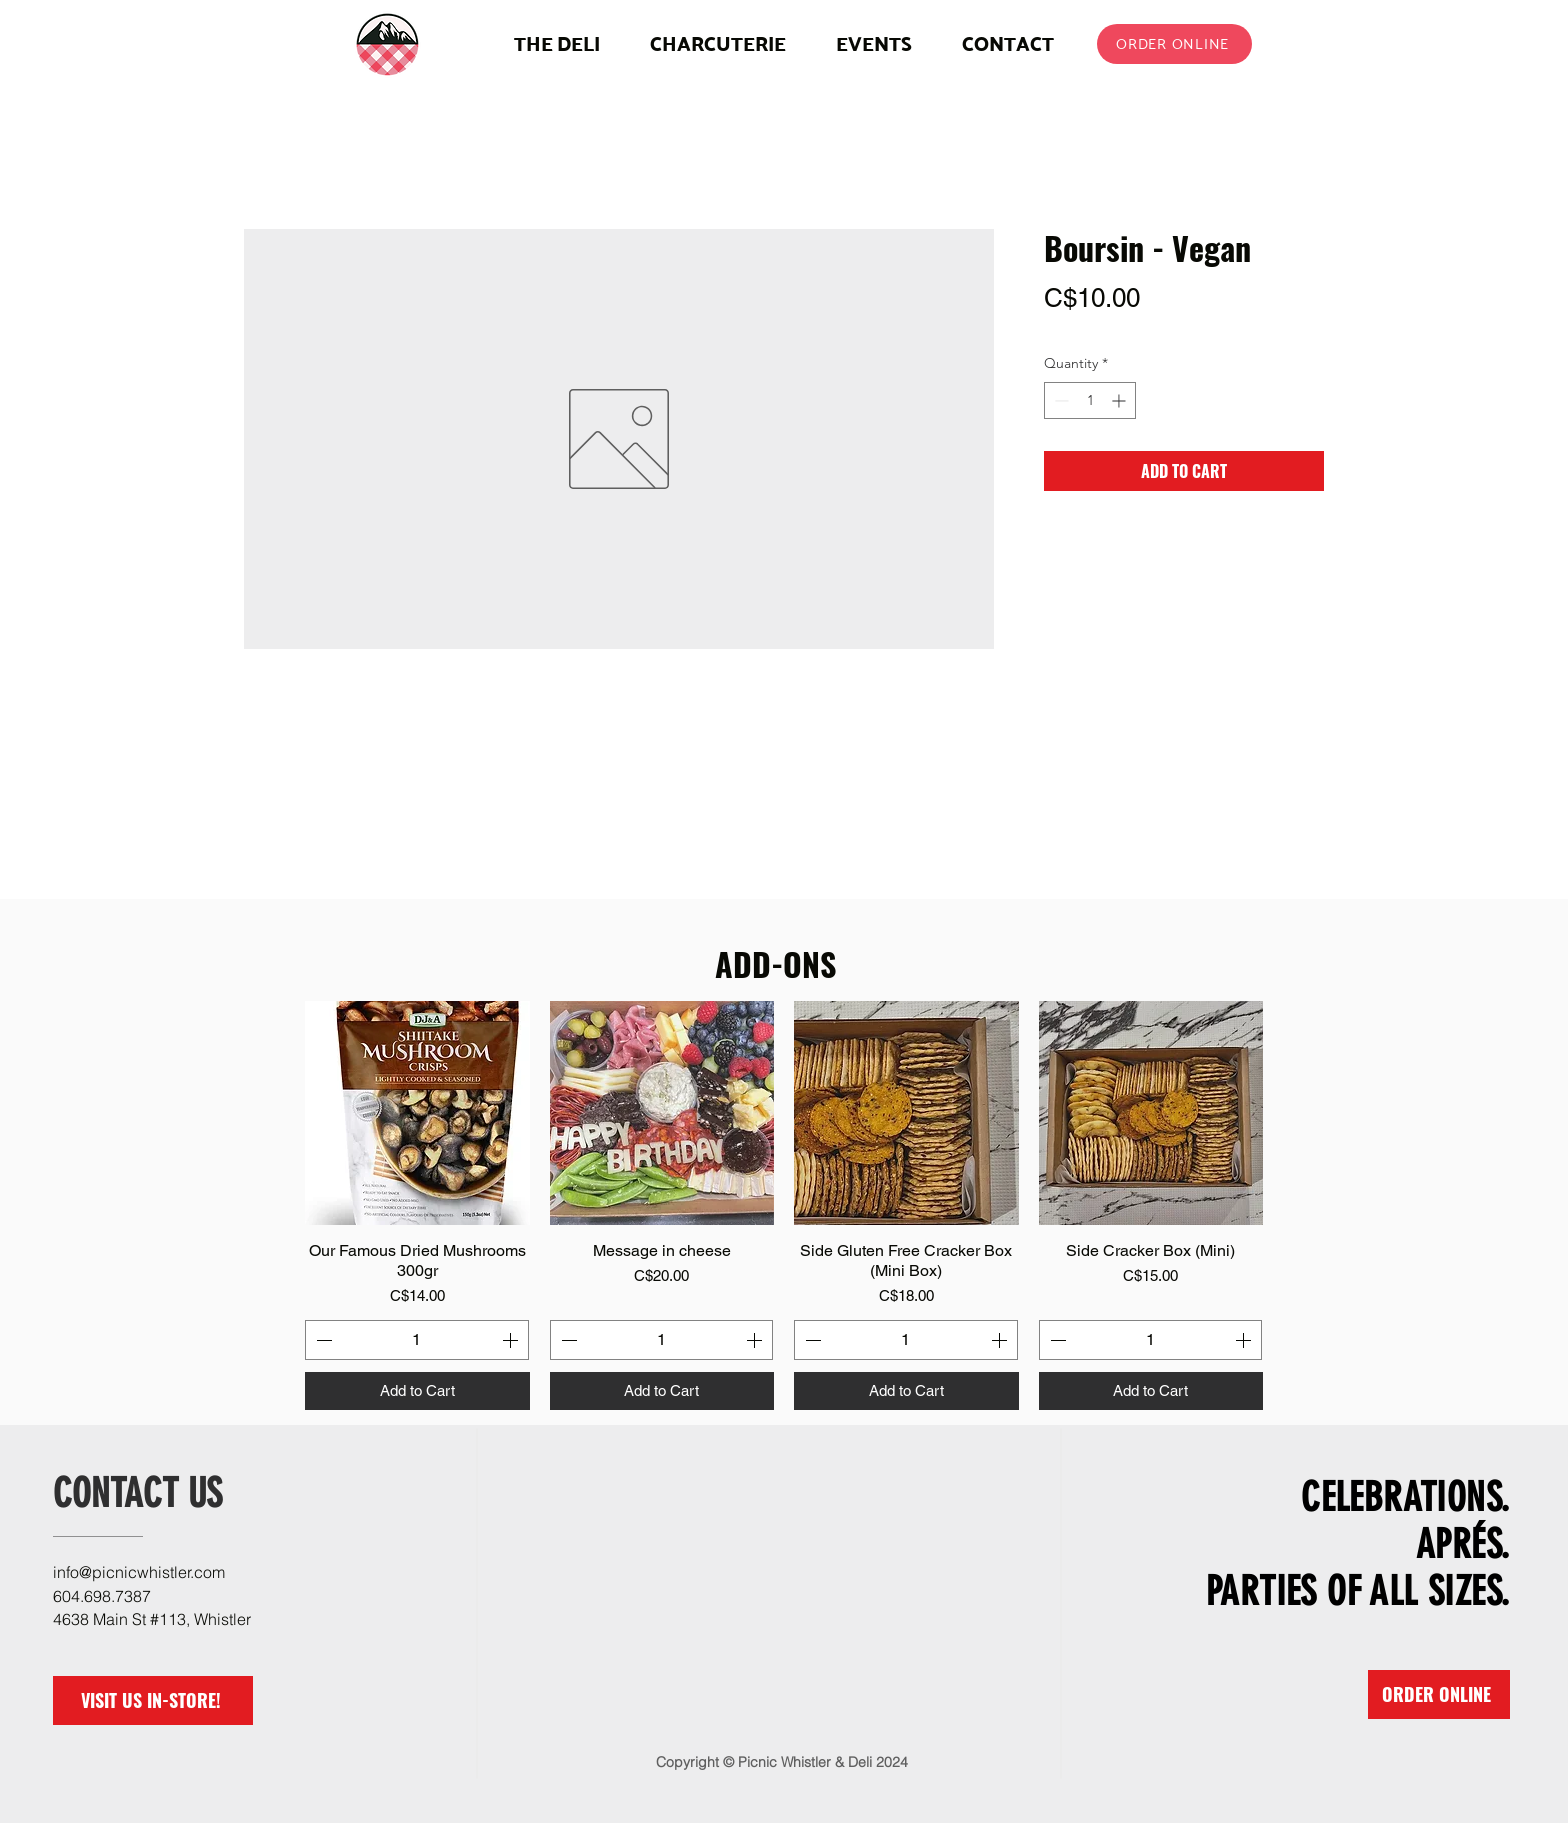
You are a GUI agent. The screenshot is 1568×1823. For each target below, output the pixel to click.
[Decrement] (1059, 400)
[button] (718, 43)
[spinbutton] (1090, 400)
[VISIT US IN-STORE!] (153, 1700)
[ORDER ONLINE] (1174, 44)
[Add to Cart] (417, 1391)
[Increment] (1120, 400)
